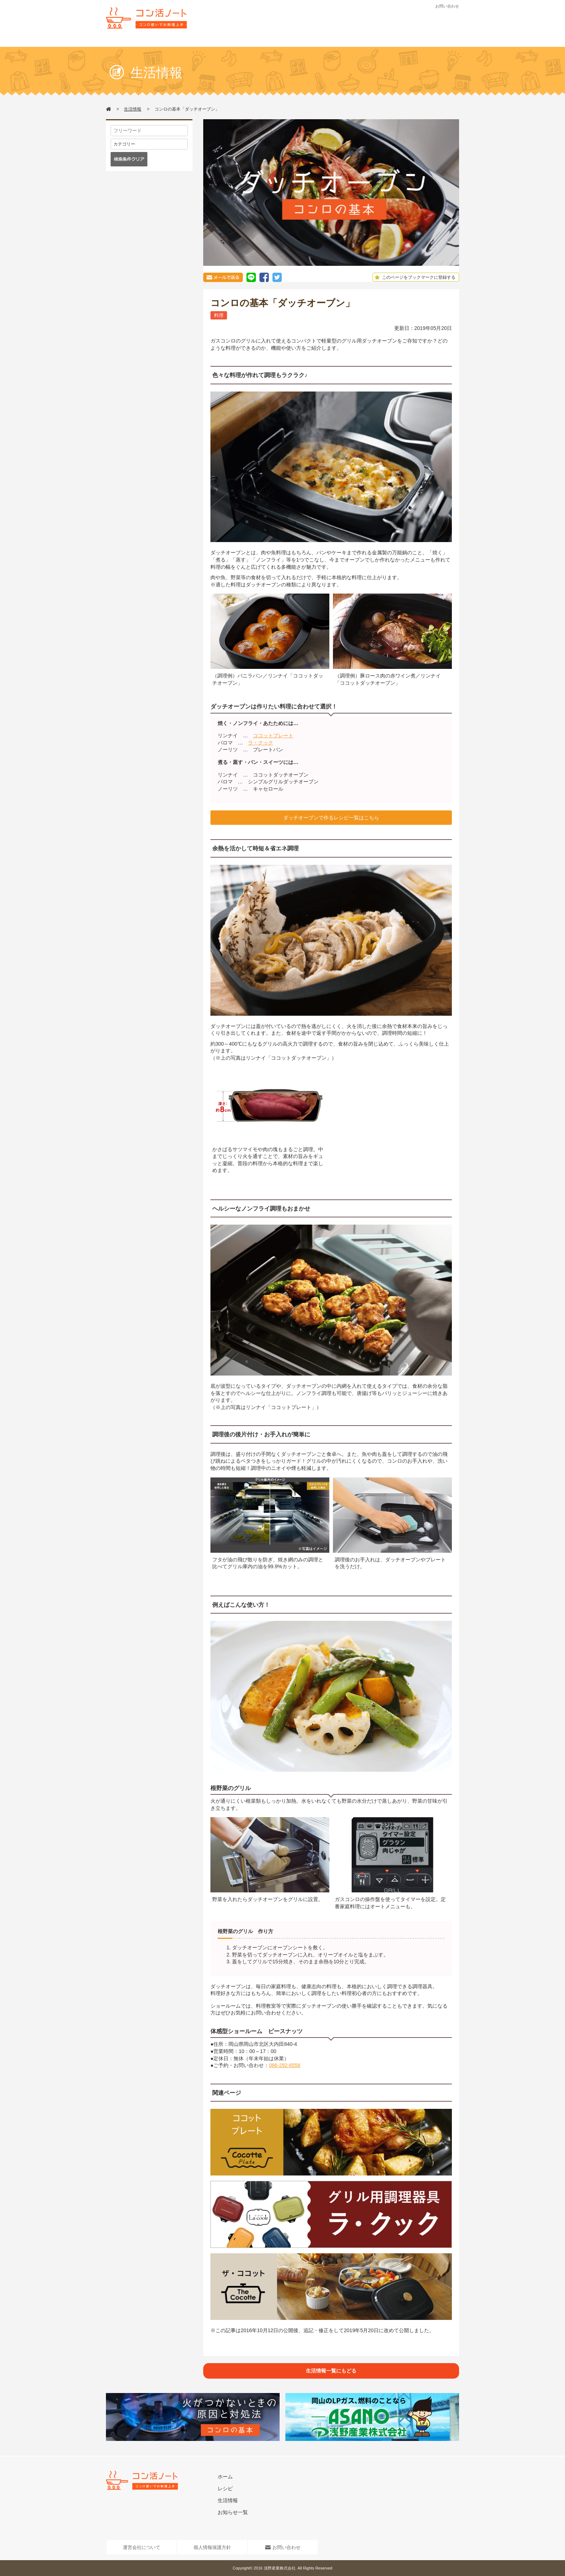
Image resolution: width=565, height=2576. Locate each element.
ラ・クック (260, 743)
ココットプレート (273, 735)
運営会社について (141, 2547)
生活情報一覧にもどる (331, 2371)
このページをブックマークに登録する (414, 277)
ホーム (225, 2476)
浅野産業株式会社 (279, 2568)
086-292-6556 (284, 2065)
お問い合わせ (447, 6)
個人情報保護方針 (212, 2547)
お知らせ (319, 42)
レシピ (247, 42)
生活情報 (283, 42)
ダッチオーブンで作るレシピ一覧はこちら (331, 817)
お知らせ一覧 (233, 2512)
